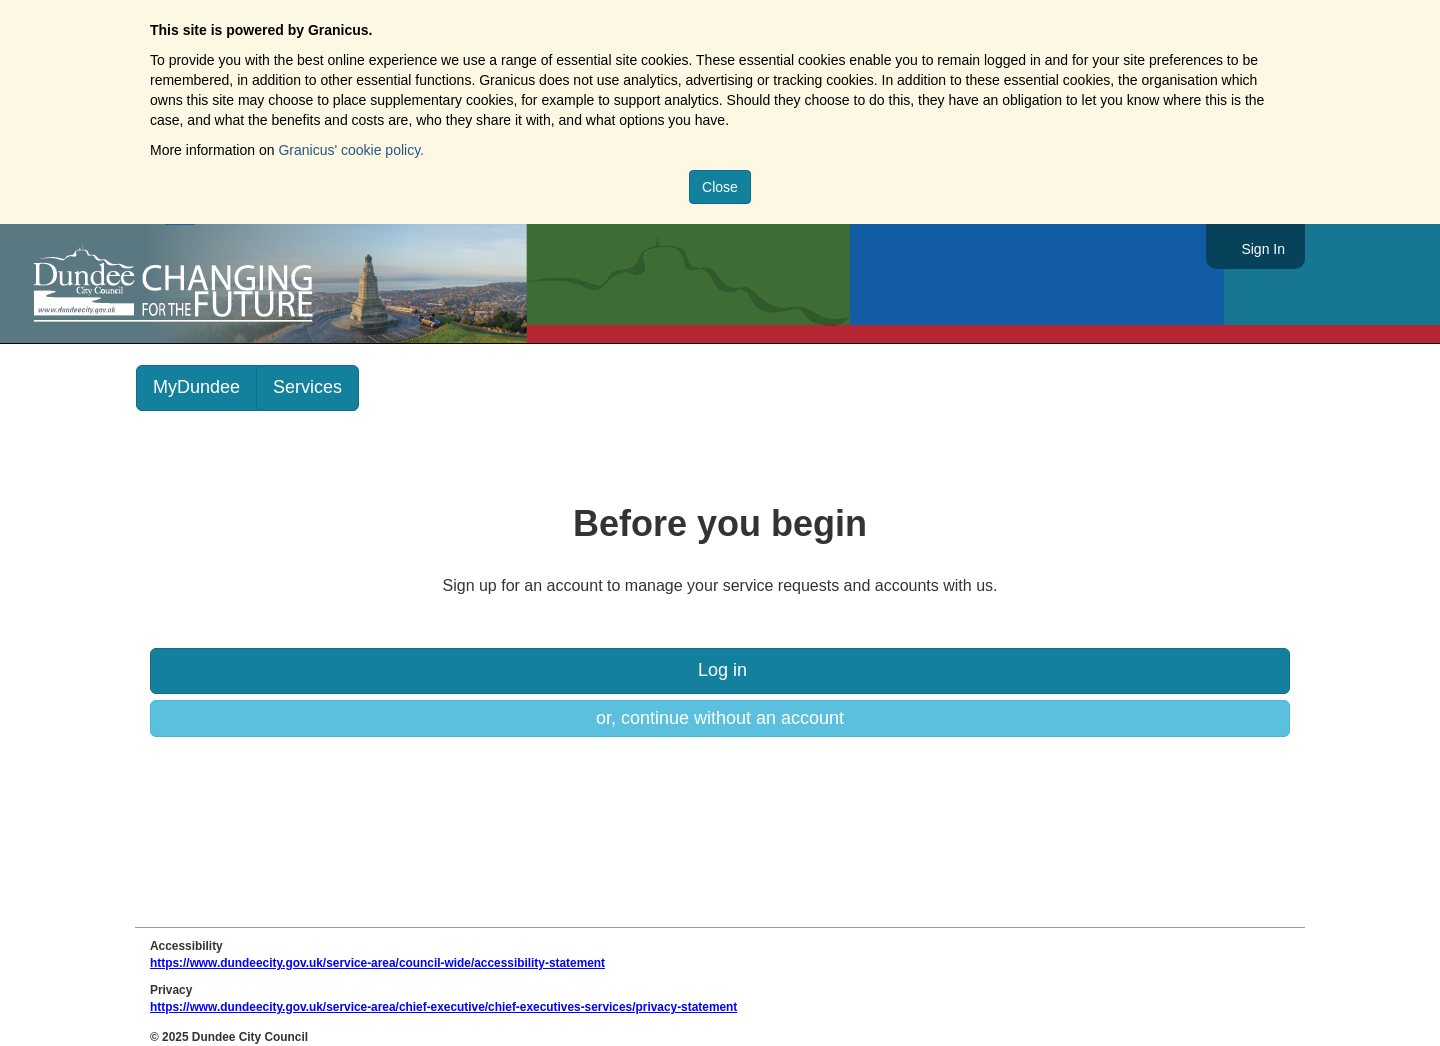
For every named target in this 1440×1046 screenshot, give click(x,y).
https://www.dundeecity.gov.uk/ (263, 284)
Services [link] (307, 387)
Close (720, 187)
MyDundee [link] (196, 387)
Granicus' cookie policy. (351, 150)
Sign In (1263, 249)
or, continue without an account (720, 718)
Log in (720, 670)
